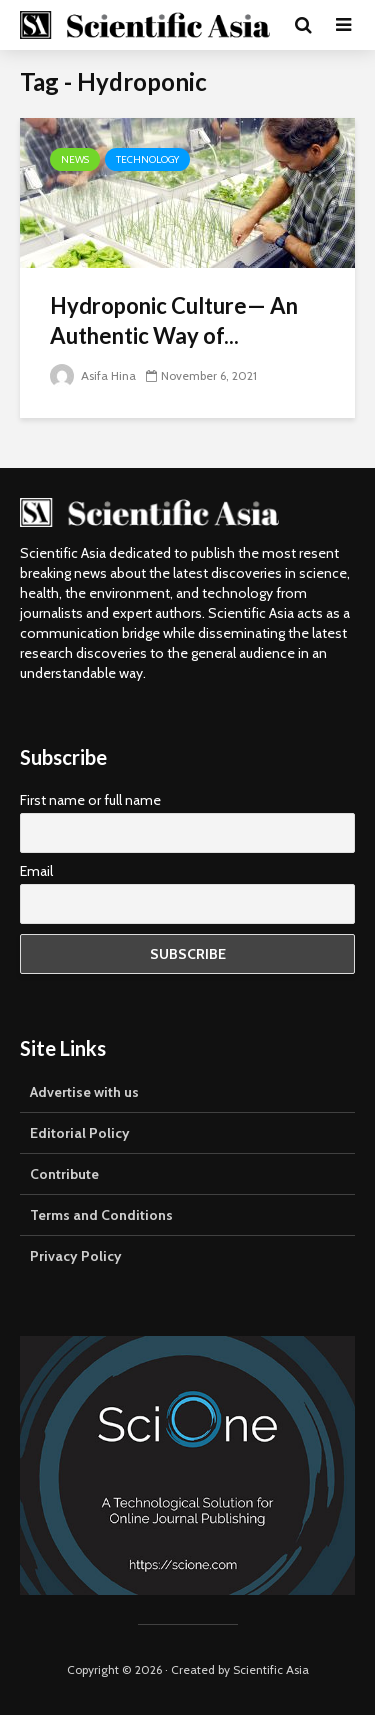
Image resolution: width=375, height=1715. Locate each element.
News (75, 159)
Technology (147, 159)
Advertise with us (84, 1092)
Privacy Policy (76, 1256)
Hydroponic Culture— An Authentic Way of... (174, 320)
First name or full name (90, 800)
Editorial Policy (80, 1133)
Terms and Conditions (101, 1215)
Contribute (64, 1174)
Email (36, 871)
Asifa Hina (93, 375)
